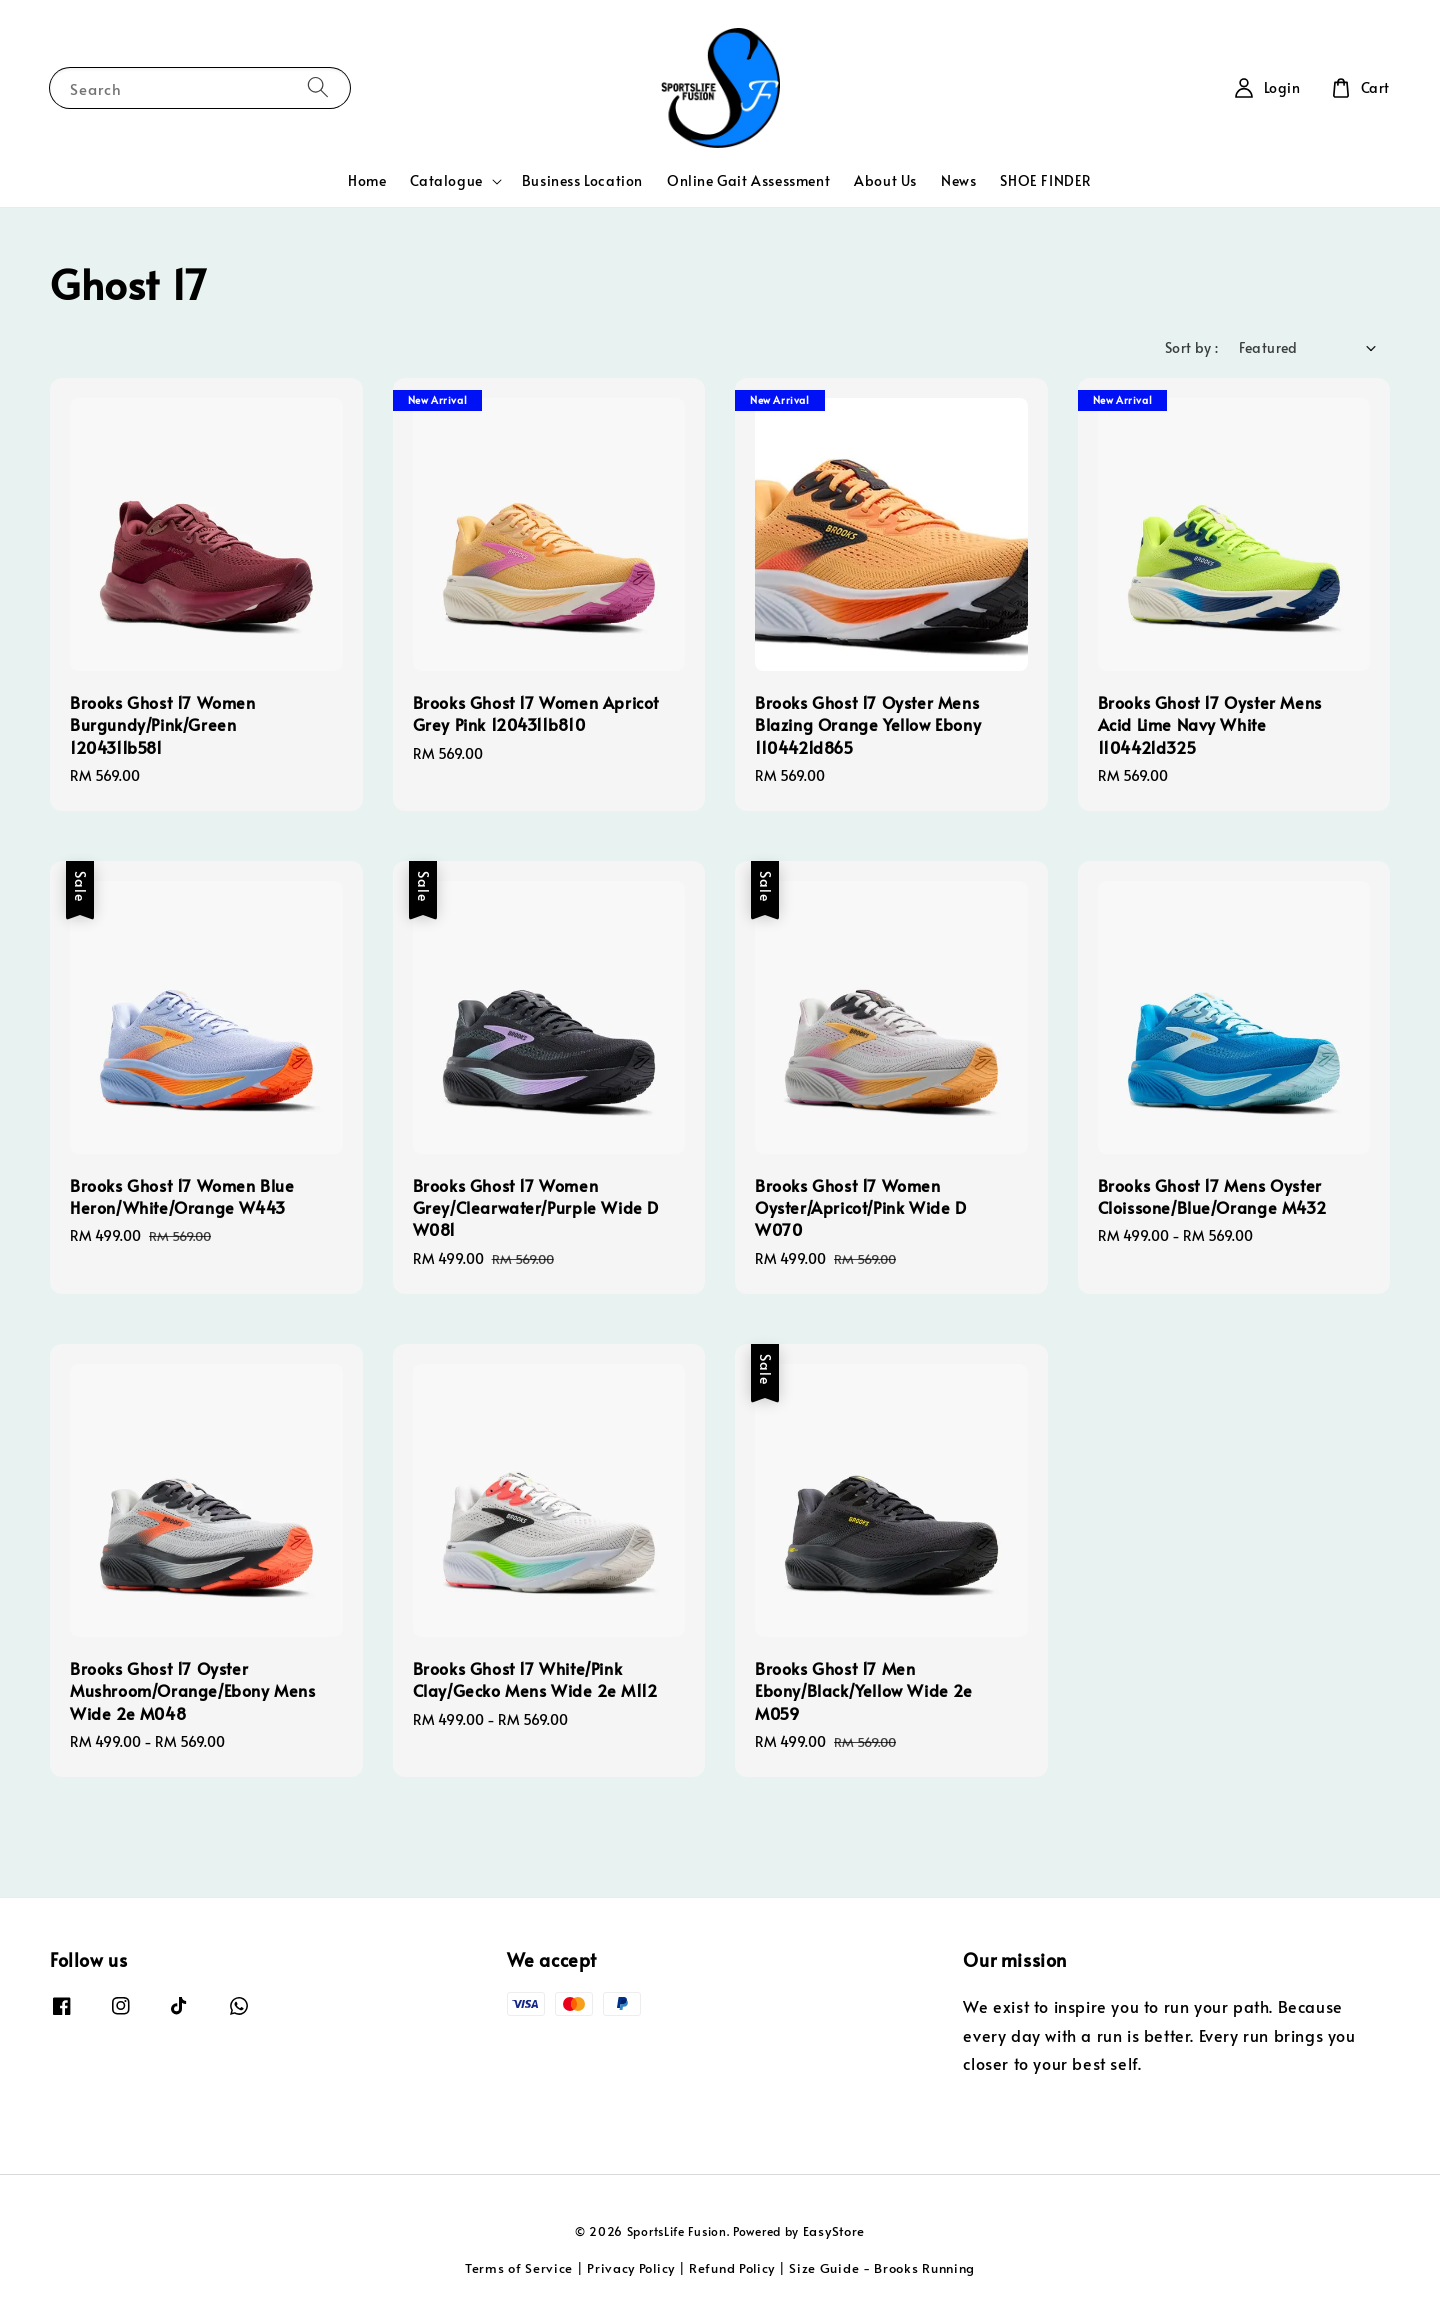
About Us (885, 180)
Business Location (582, 180)
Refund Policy (732, 2268)
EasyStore (834, 2231)
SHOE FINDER (1046, 180)
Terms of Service (519, 2268)
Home (367, 180)
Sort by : (1192, 347)
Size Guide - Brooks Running (882, 2268)
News (958, 180)
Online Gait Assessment (748, 180)
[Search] (318, 87)
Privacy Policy (631, 2268)
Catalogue (446, 181)
